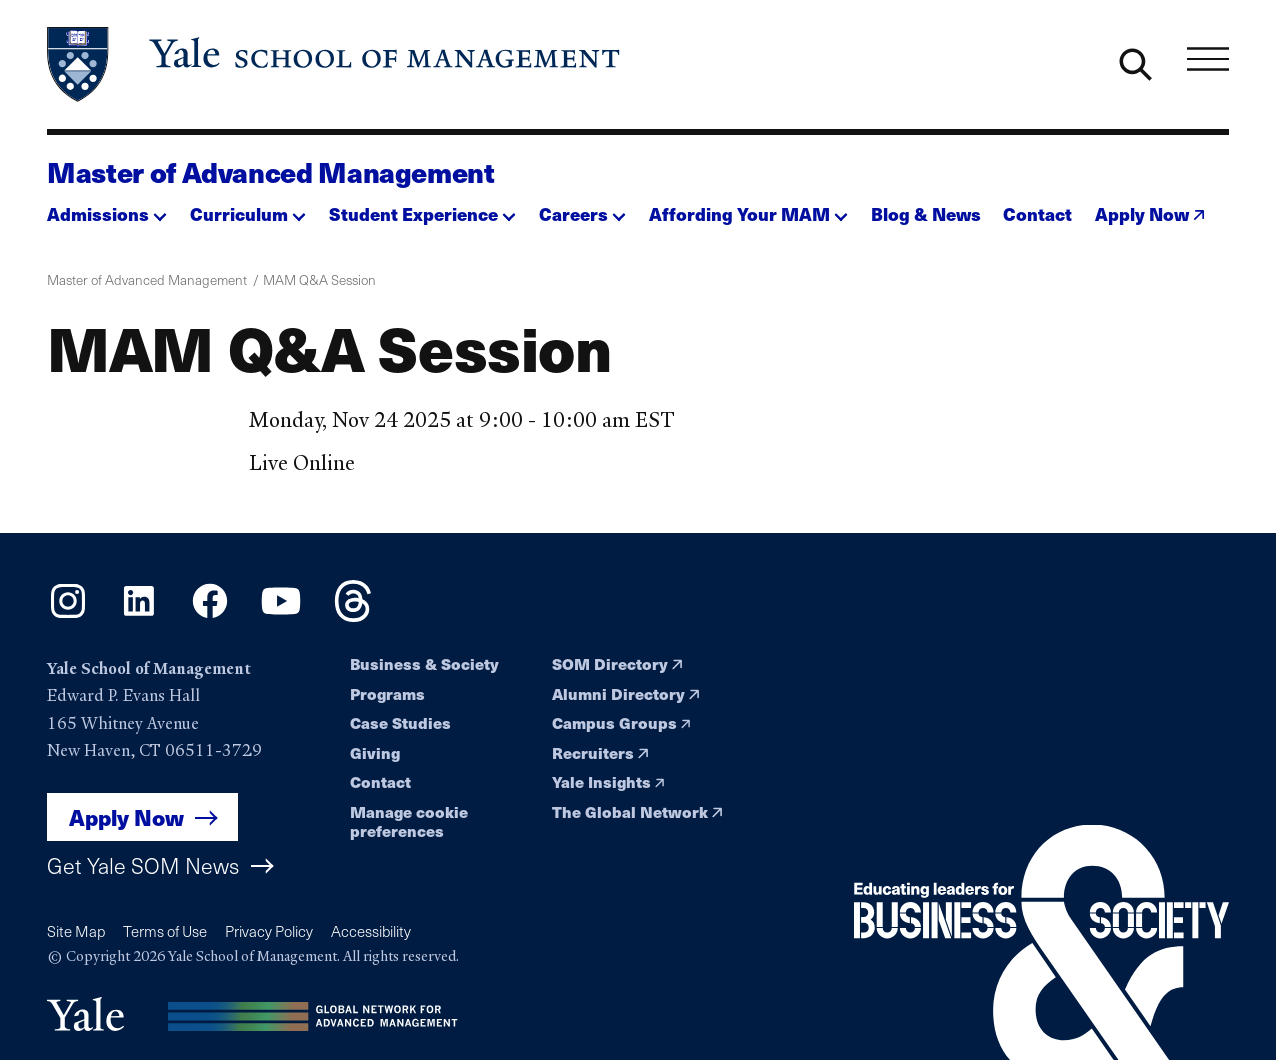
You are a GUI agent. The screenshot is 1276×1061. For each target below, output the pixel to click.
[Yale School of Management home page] (335, 64)
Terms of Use (165, 931)
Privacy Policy (269, 931)
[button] (107, 208)
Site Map (76, 931)
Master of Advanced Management (271, 172)
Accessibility (371, 931)
